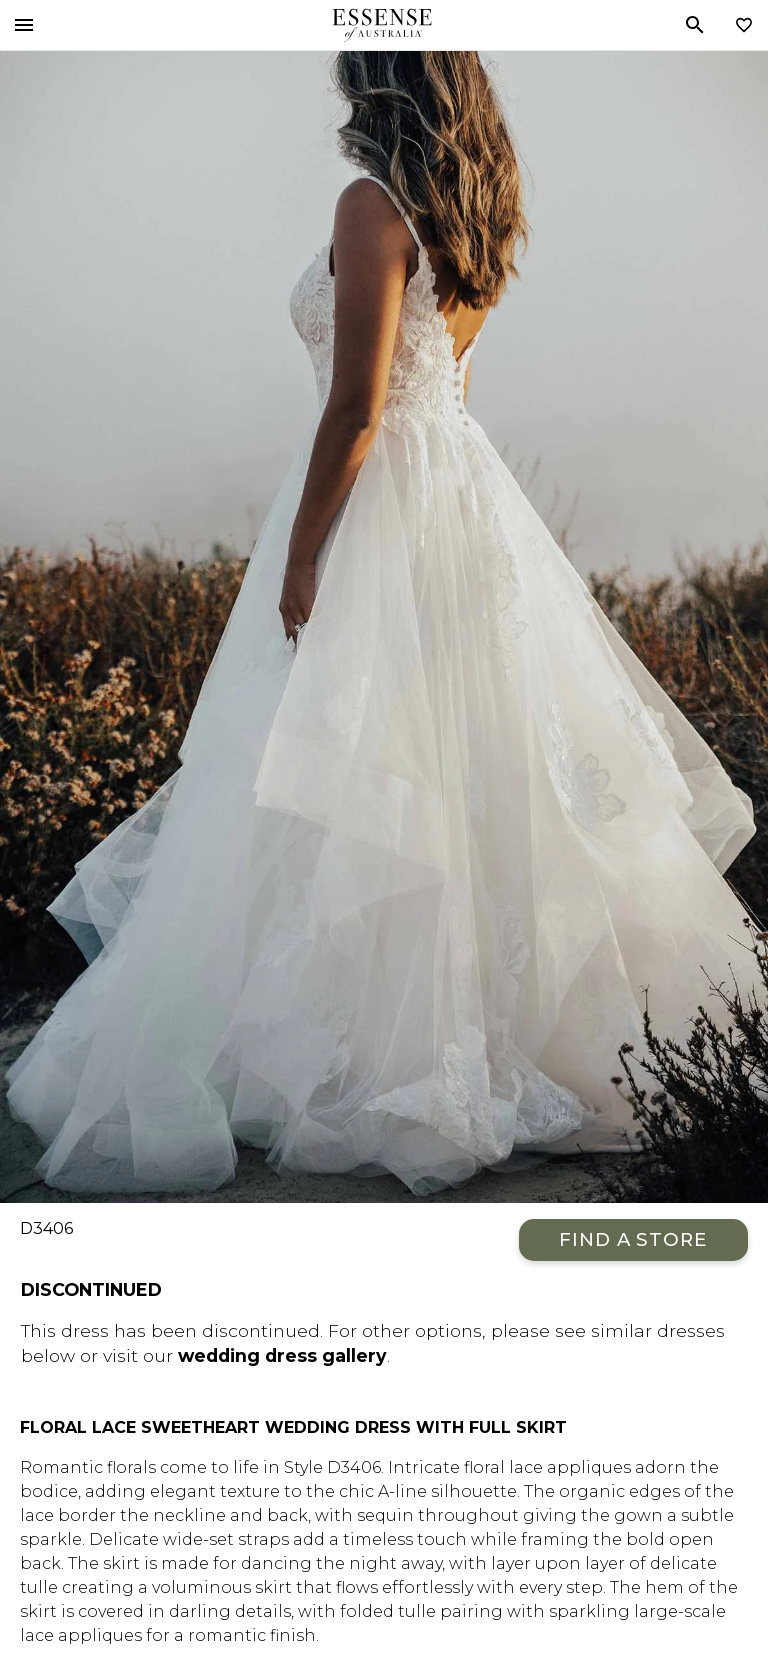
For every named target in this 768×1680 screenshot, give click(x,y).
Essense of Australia (382, 25)
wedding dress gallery (282, 1355)
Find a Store (633, 1239)
